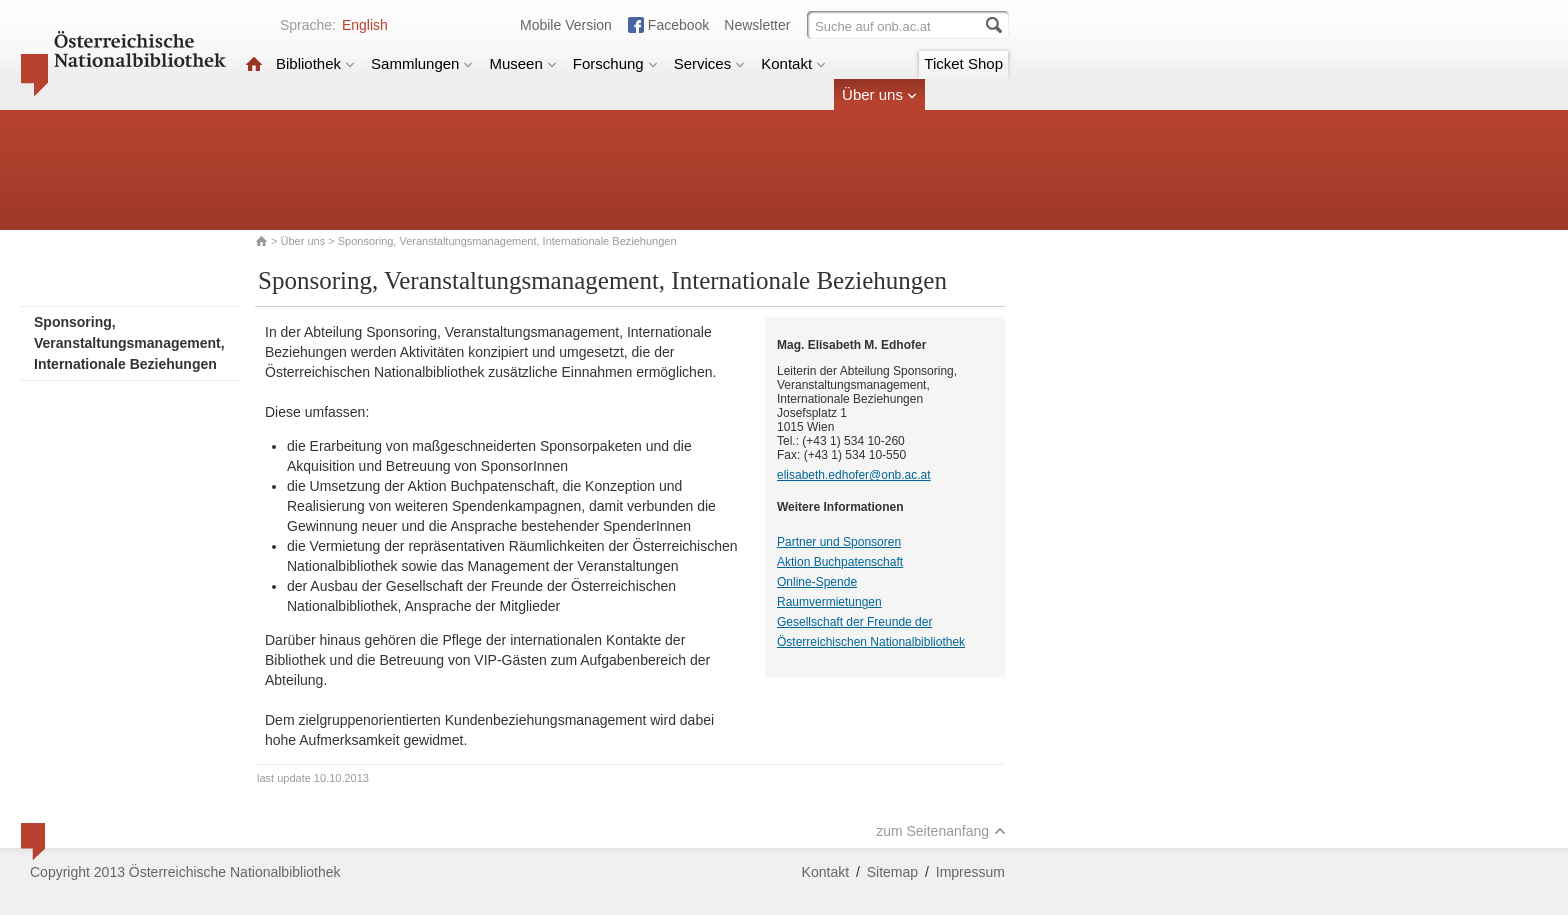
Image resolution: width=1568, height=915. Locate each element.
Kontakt (793, 63)
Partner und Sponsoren (839, 542)
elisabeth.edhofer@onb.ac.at (854, 475)
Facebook (678, 25)
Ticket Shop (963, 63)
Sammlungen (422, 63)
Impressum (970, 872)
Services (710, 63)
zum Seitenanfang (941, 831)
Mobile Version (566, 25)
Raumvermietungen (829, 602)
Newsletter (757, 25)
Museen (522, 63)
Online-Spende (817, 582)
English (365, 25)
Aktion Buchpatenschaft (840, 562)
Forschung (615, 63)
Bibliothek (315, 63)
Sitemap (892, 872)
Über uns (879, 94)
